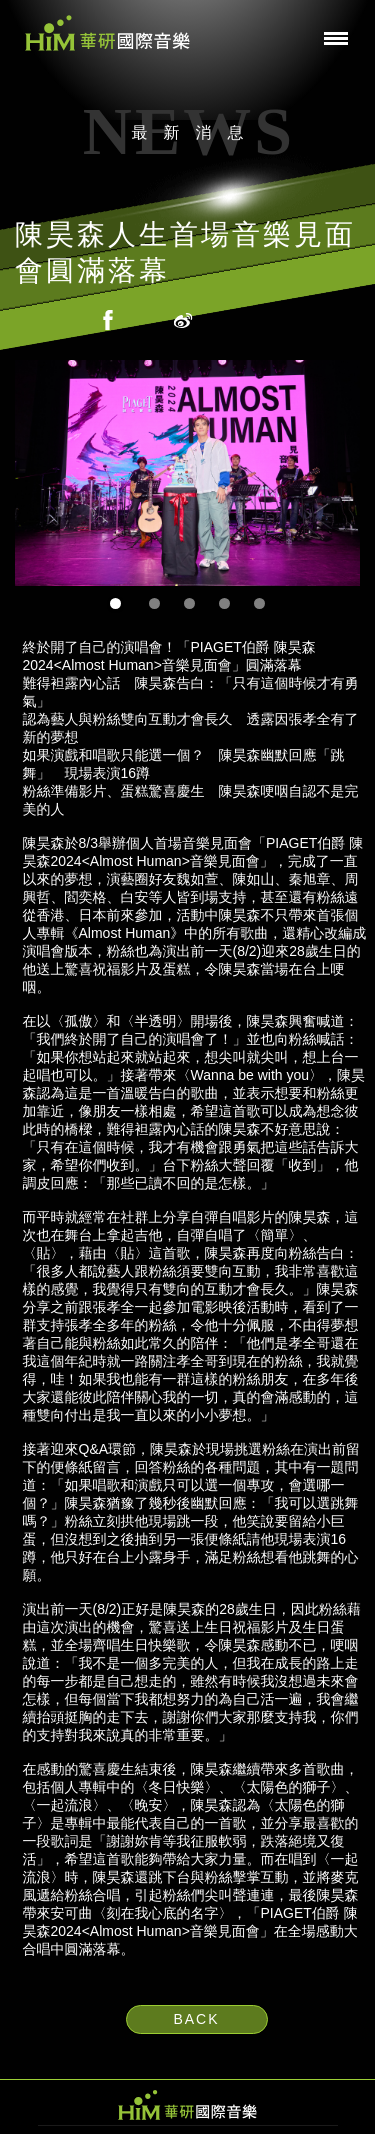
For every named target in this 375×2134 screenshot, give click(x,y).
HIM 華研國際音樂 (188, 2105)
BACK (196, 2019)
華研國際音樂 (107, 33)
